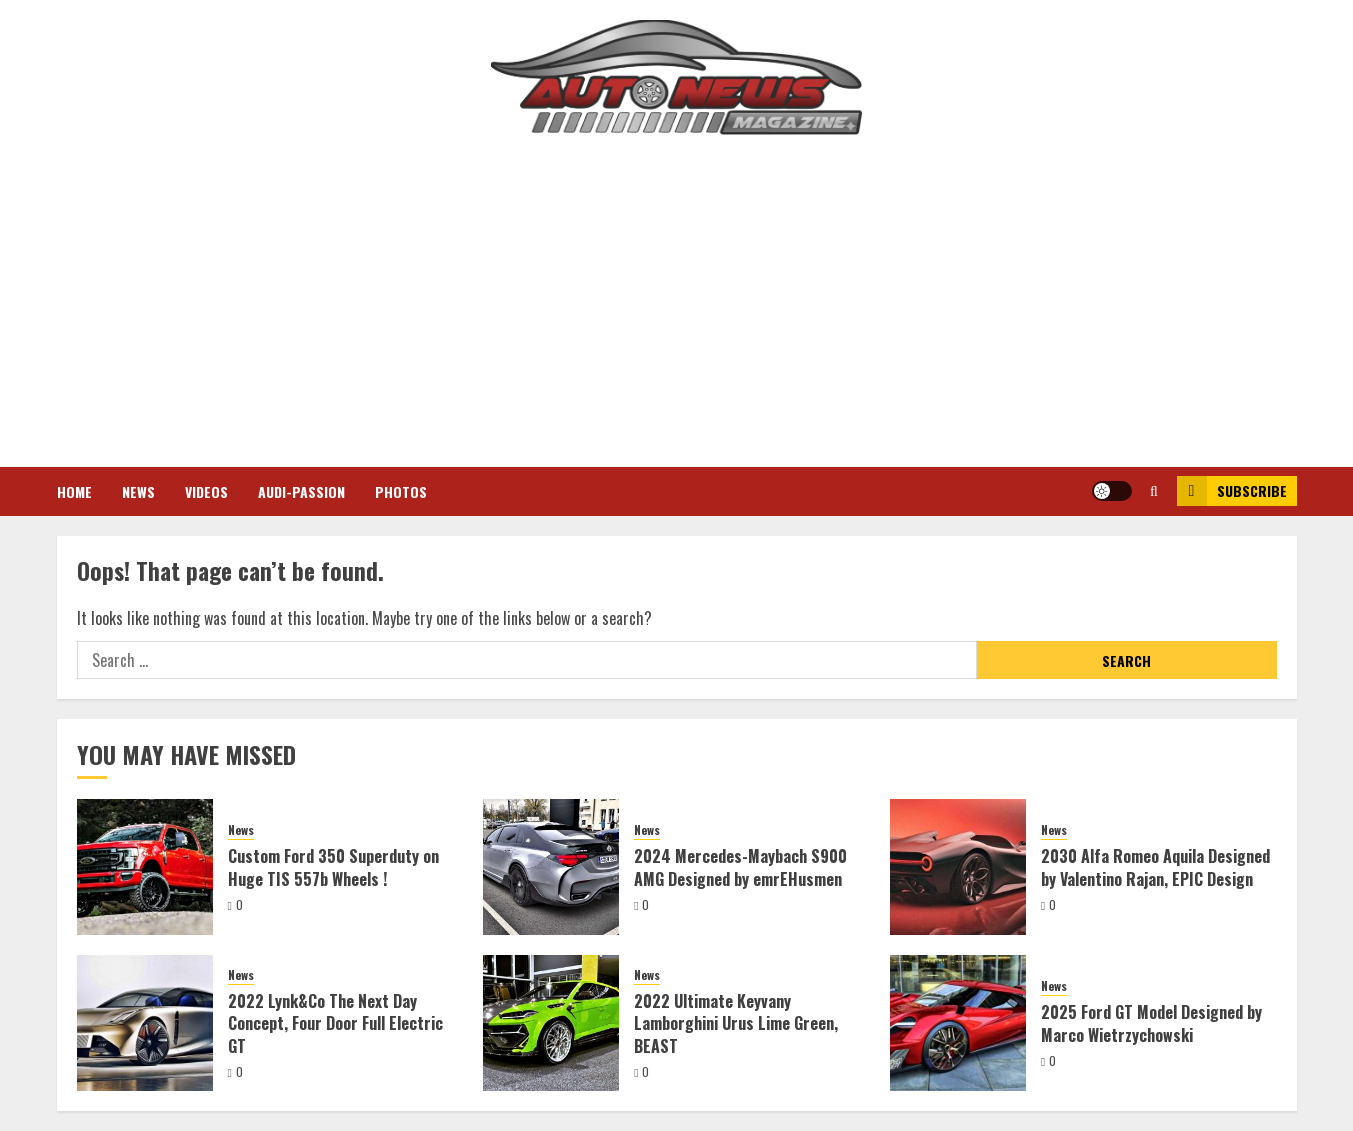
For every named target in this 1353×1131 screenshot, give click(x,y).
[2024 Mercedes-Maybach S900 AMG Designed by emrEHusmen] (551, 867)
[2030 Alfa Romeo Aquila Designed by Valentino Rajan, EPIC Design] (958, 867)
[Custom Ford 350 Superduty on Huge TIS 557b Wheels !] (145, 867)
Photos (401, 491)
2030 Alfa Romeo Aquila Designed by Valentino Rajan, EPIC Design (1155, 867)
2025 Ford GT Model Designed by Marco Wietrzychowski (1151, 1023)
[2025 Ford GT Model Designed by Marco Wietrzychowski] (958, 1023)
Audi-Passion (301, 491)
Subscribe (1232, 491)
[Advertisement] (677, 297)
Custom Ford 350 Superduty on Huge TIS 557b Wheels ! (333, 867)
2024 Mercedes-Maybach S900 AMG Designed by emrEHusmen (740, 867)
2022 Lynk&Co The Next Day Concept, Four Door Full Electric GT (335, 1023)
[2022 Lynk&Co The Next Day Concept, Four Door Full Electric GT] (145, 1023)
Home (74, 491)
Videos (206, 491)
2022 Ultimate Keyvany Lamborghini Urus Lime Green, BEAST (736, 1023)
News (138, 491)
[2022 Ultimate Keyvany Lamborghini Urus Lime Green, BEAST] (551, 1023)
